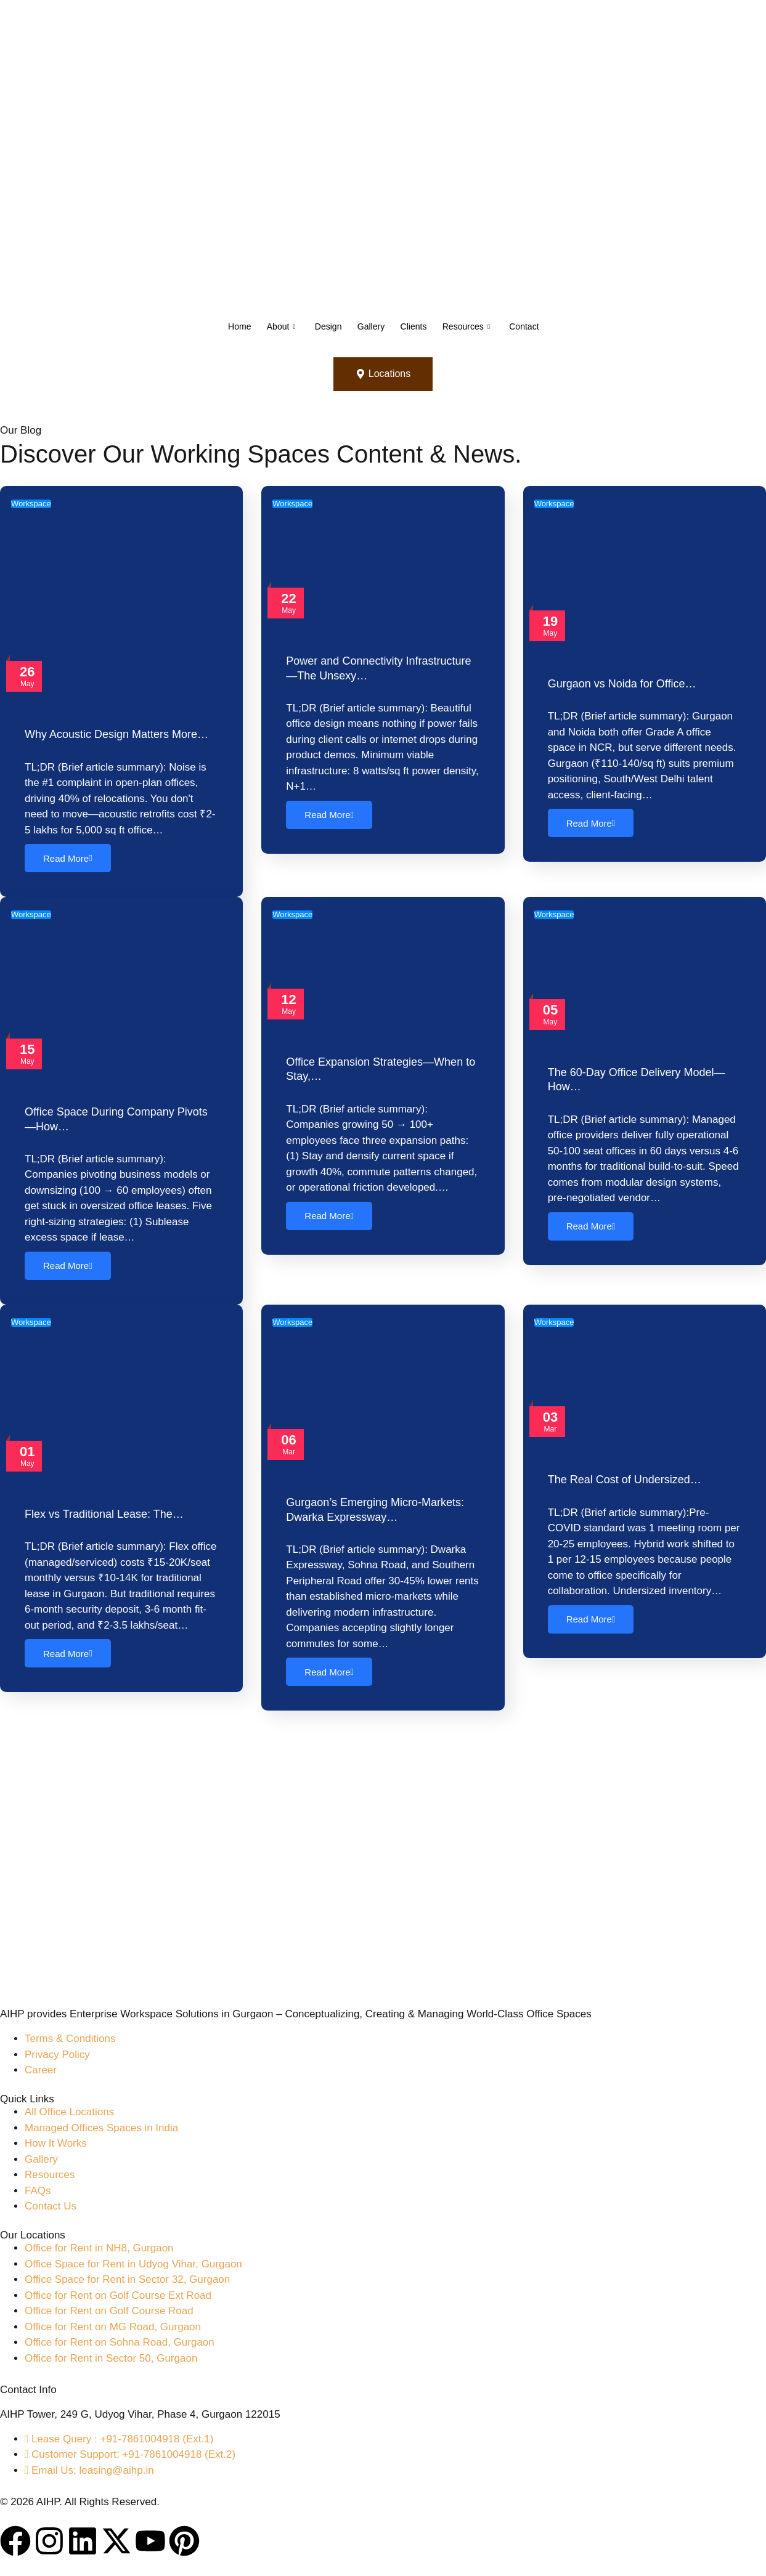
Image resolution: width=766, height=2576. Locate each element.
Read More (67, 859)
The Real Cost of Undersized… (624, 1482)
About (270, 326)
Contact (538, 326)
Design (322, 326)
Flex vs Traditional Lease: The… (104, 1516)
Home (224, 326)
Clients (417, 326)
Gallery (370, 326)
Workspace (31, 503)
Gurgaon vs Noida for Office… (622, 684)
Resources (474, 326)
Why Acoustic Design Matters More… (116, 735)
